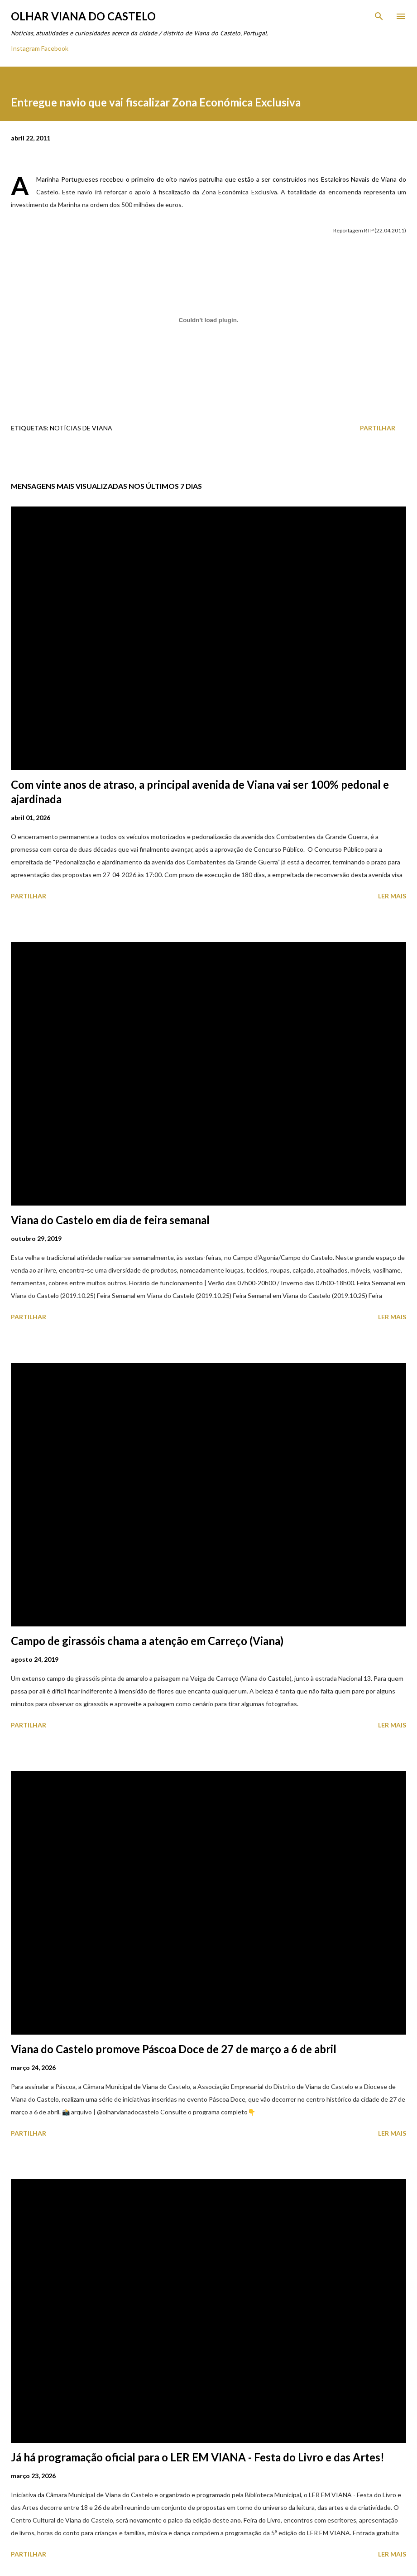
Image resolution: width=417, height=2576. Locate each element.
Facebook (54, 48)
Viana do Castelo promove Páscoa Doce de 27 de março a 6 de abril (173, 2048)
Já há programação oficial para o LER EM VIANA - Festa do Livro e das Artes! (197, 2457)
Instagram (25, 48)
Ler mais (392, 896)
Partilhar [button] (377, 428)
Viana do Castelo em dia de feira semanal (110, 1219)
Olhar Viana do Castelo (83, 16)
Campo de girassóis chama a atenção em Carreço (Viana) (147, 1640)
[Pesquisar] (379, 16)
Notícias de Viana (81, 428)
